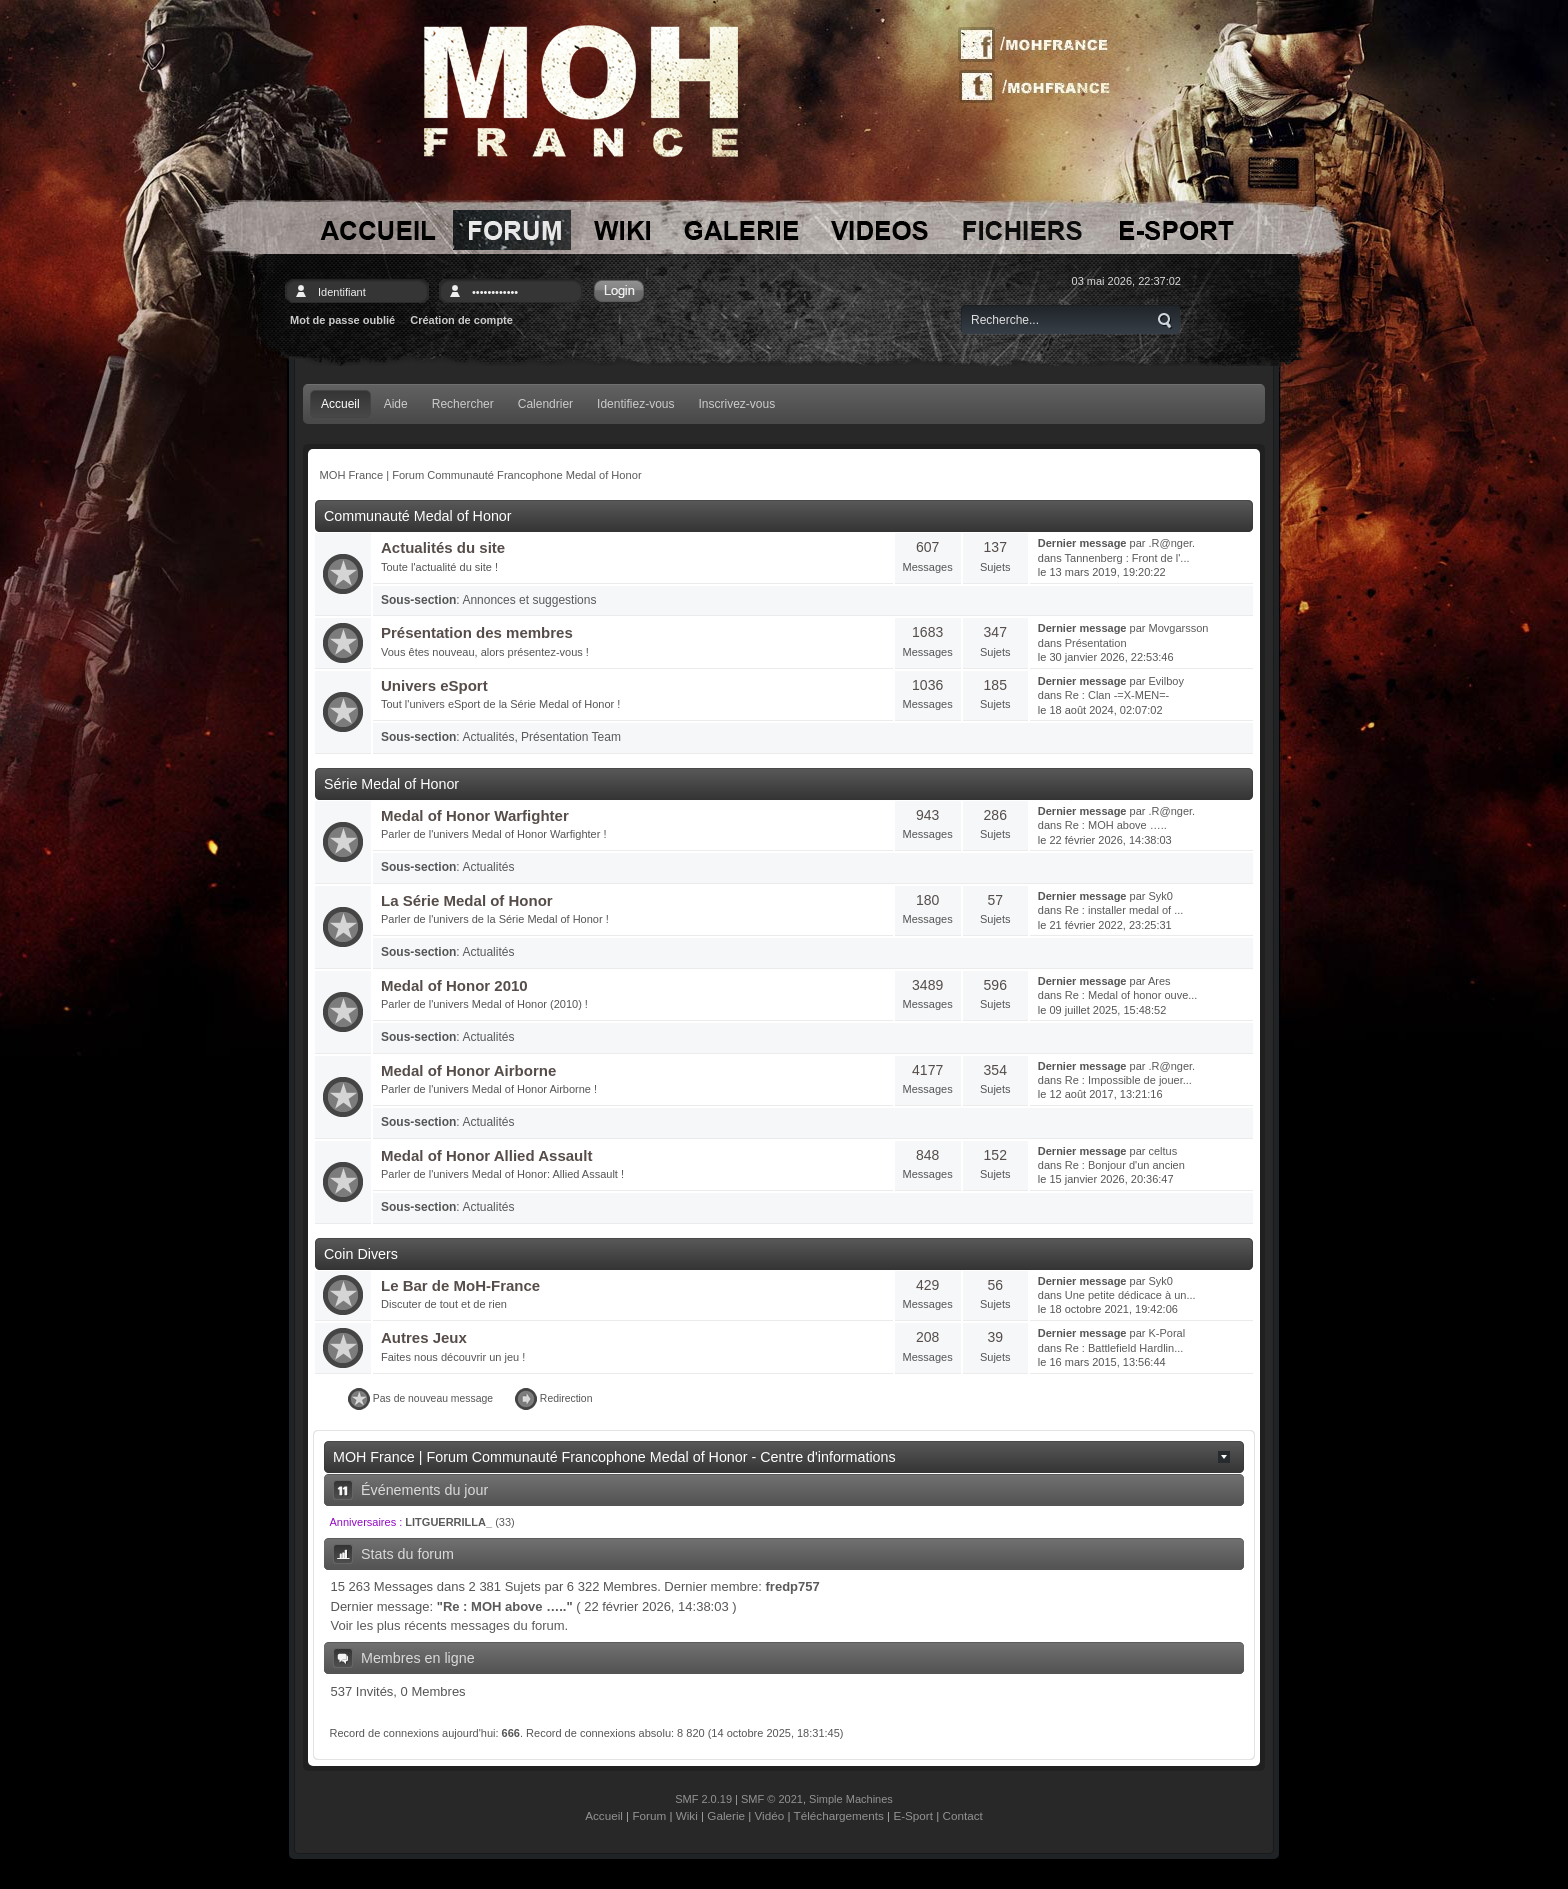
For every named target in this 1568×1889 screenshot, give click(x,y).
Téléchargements (839, 1815)
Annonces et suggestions (529, 600)
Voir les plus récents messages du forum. (450, 1625)
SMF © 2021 (772, 1799)
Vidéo (770, 1815)
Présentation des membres (477, 632)
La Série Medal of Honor (467, 900)
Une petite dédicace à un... (1130, 1295)
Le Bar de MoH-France (460, 1285)
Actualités (488, 737)
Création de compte (461, 320)
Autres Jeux (424, 1337)
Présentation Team (571, 737)
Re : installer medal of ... (1124, 910)
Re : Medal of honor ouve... (1131, 995)
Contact (963, 1815)
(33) (459, 1522)
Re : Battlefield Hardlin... (1124, 1348)
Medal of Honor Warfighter (475, 815)
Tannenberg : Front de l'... (1127, 558)
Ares (1159, 981)
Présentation (1096, 643)
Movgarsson (1179, 628)
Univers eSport (434, 685)
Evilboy (1166, 681)
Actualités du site (443, 547)
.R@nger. (1172, 543)
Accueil (604, 1815)
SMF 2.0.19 (703, 1799)
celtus (1163, 1151)
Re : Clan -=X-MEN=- (1117, 695)
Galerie (726, 1815)
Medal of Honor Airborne (468, 1070)
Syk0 (1161, 896)
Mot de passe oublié (342, 320)
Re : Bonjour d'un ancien (1125, 1165)
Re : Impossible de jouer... (1128, 1080)
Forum (649, 1815)
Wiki (687, 1815)
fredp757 (793, 1586)
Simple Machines (851, 1799)
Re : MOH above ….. (1116, 825)
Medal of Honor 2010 (454, 985)
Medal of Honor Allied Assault (486, 1155)
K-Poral (1167, 1333)
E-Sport (913, 1815)
